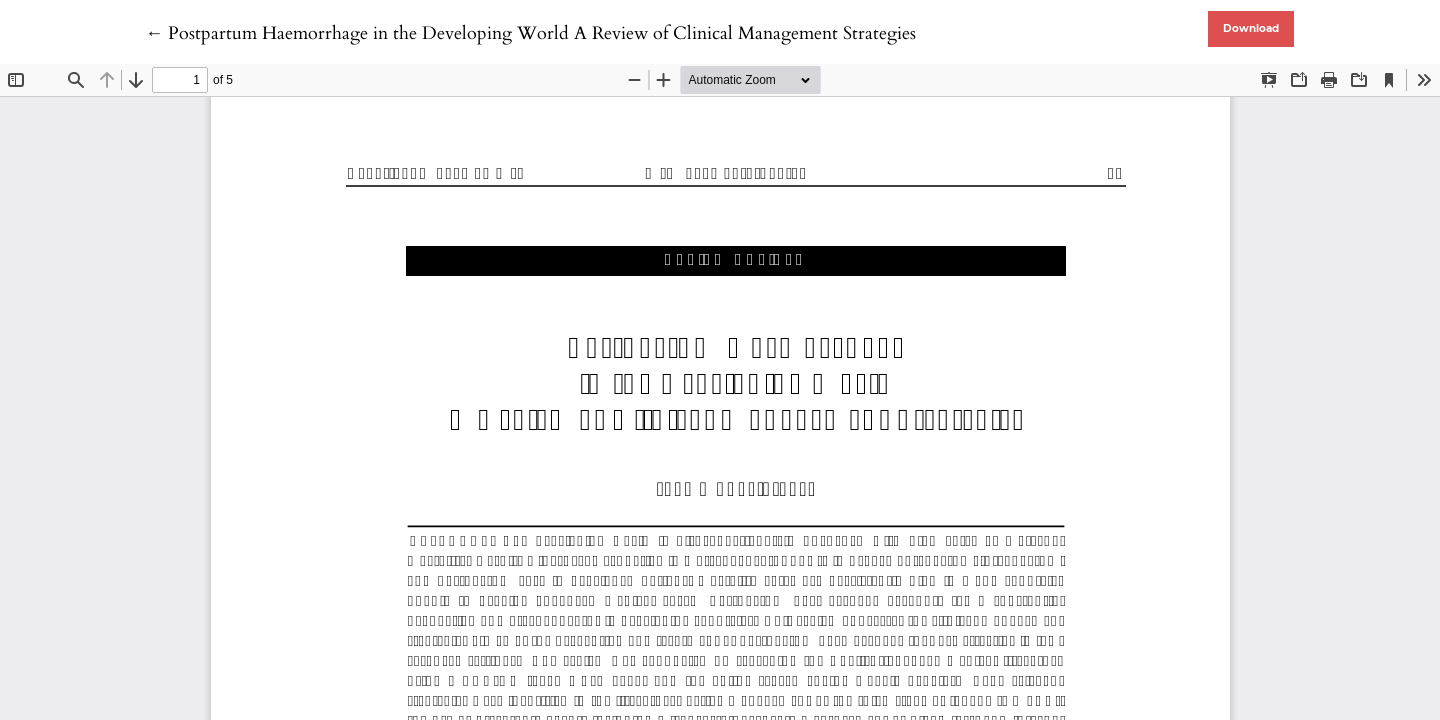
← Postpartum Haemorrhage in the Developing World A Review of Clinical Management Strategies (530, 33)
